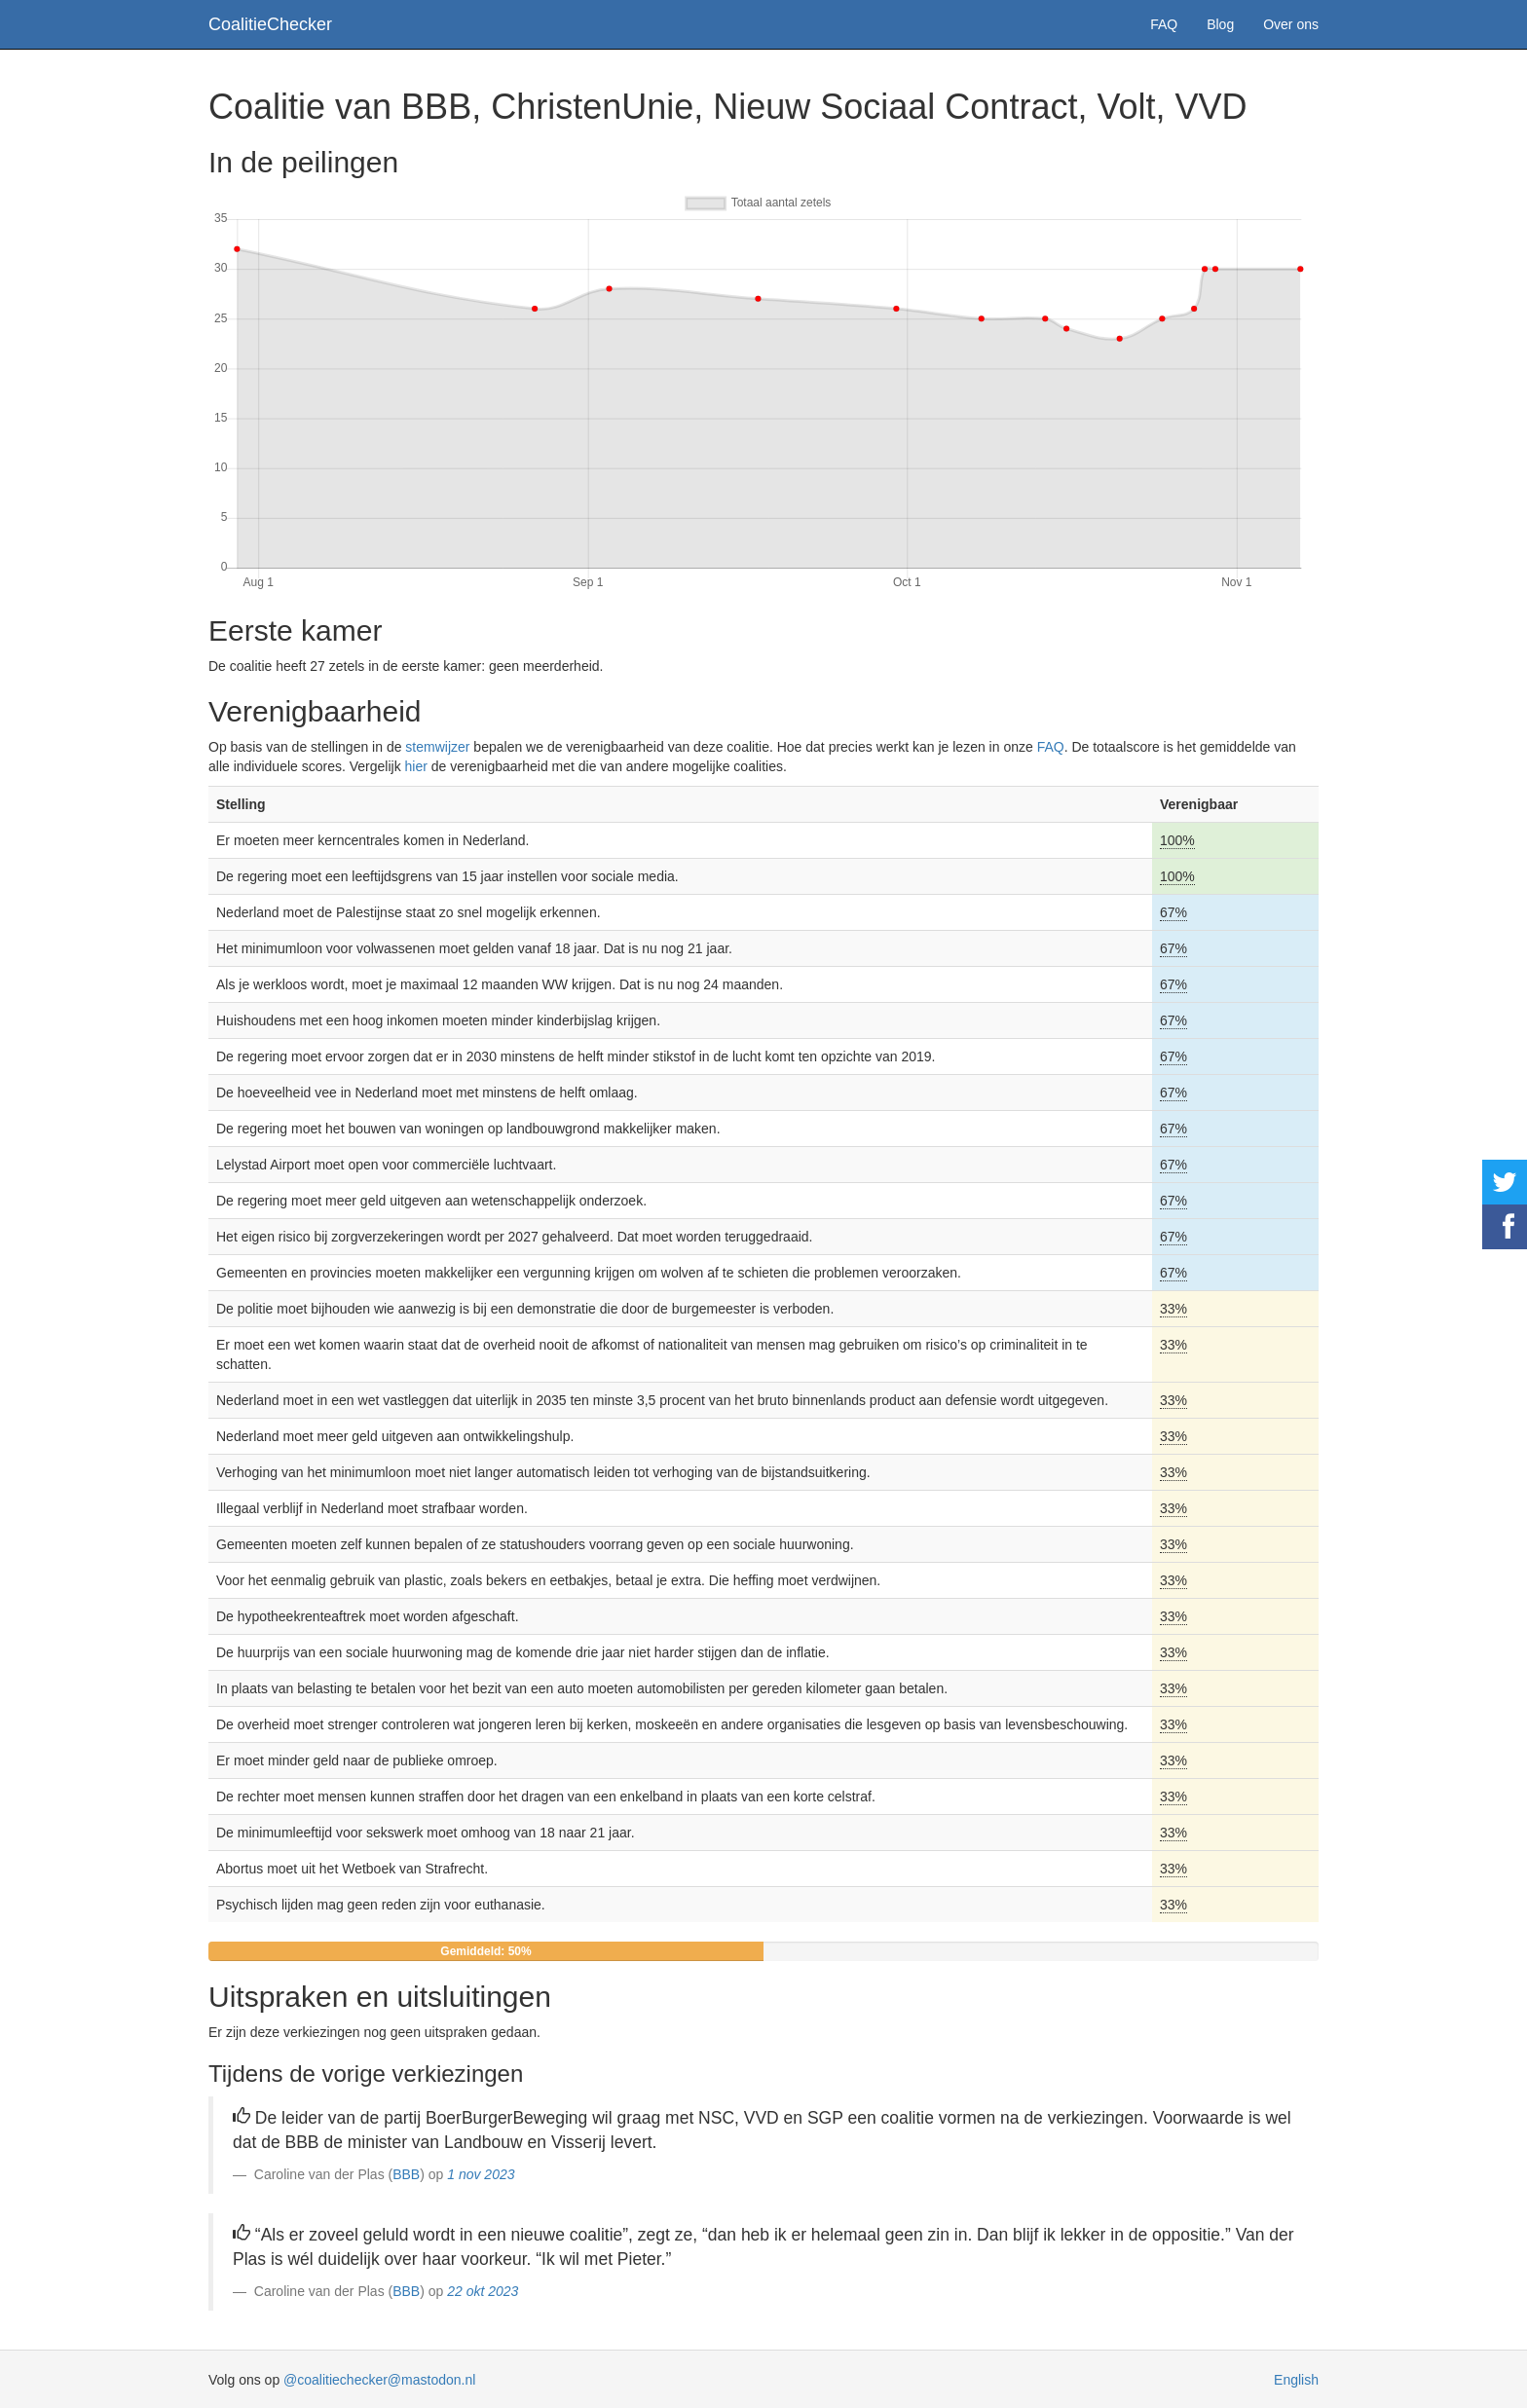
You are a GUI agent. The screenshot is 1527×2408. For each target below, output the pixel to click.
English (1296, 2380)
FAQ (1163, 24)
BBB (406, 2174)
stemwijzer (437, 747)
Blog (1220, 24)
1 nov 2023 (480, 2174)
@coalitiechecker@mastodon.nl (379, 2380)
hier (416, 766)
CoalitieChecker (270, 24)
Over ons (1291, 24)
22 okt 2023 (482, 2291)
